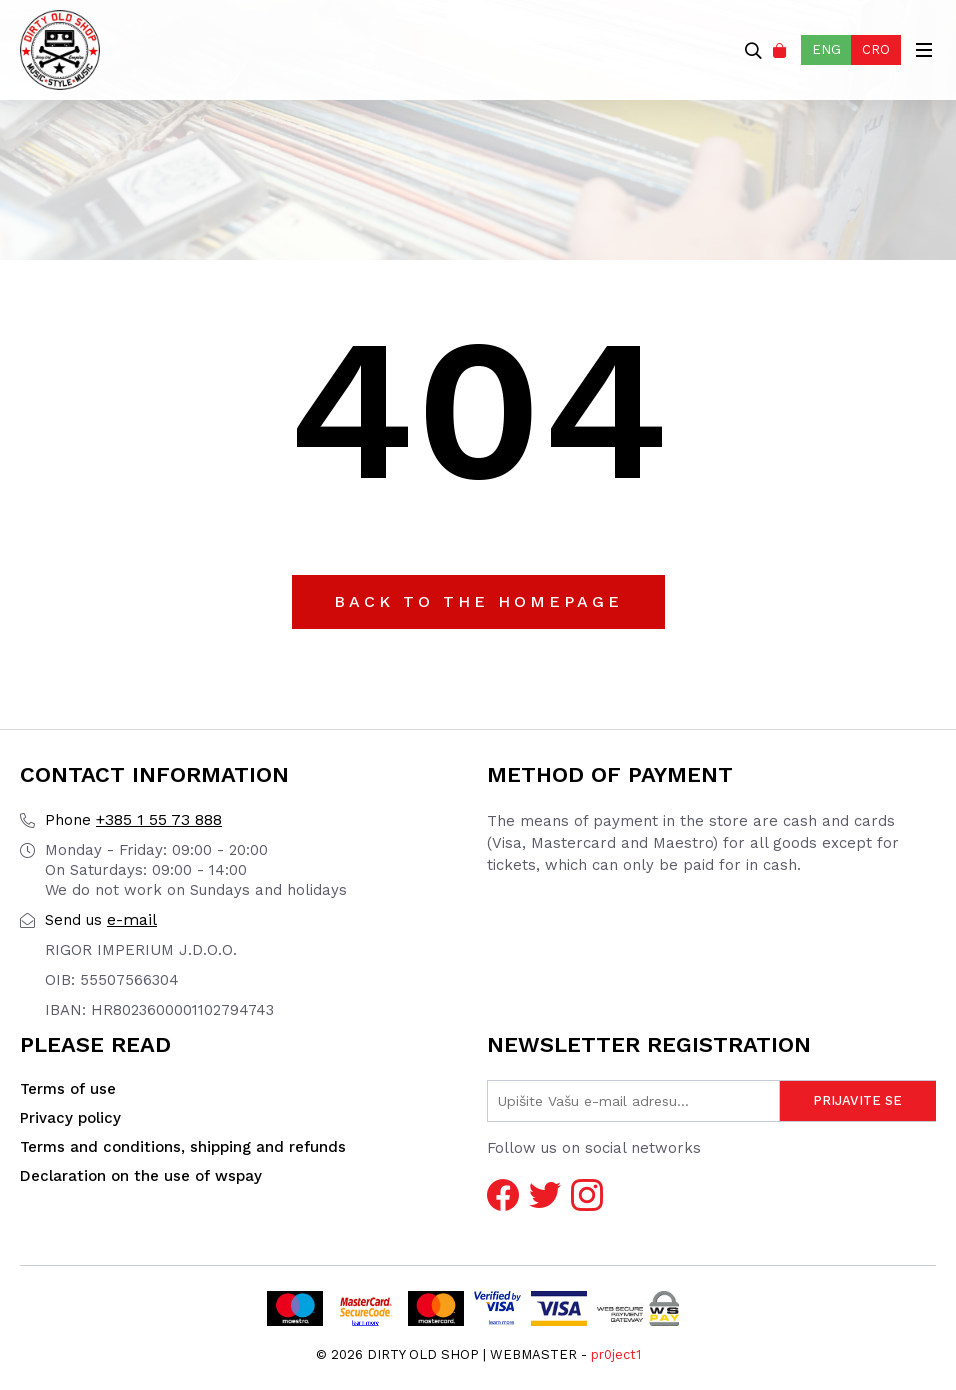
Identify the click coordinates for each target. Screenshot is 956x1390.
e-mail (101, 919)
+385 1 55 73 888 (133, 819)
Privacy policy (70, 1118)
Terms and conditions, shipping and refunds (183, 1147)
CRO (876, 49)
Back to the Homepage (478, 601)
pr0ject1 (616, 1354)
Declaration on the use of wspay (141, 1176)
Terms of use (68, 1089)
